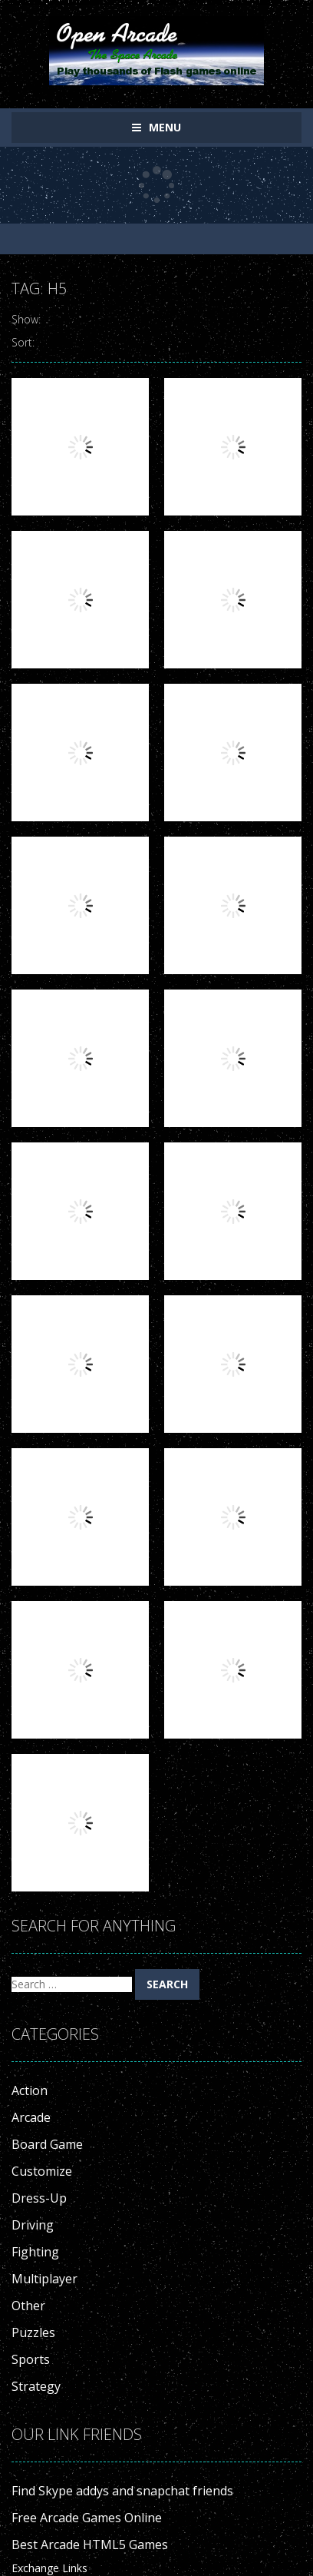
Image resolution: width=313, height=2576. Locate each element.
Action (30, 2090)
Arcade (31, 2117)
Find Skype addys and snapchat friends (122, 2490)
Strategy (36, 2386)
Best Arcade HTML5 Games (90, 2544)
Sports (31, 2359)
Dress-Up (39, 2198)
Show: (26, 319)
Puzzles (33, 2332)
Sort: (23, 342)
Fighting (35, 2251)
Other (28, 2305)
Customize (42, 2171)
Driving (33, 2224)
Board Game (47, 2144)
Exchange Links (49, 2568)
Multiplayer (44, 2278)
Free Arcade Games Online (87, 2517)
